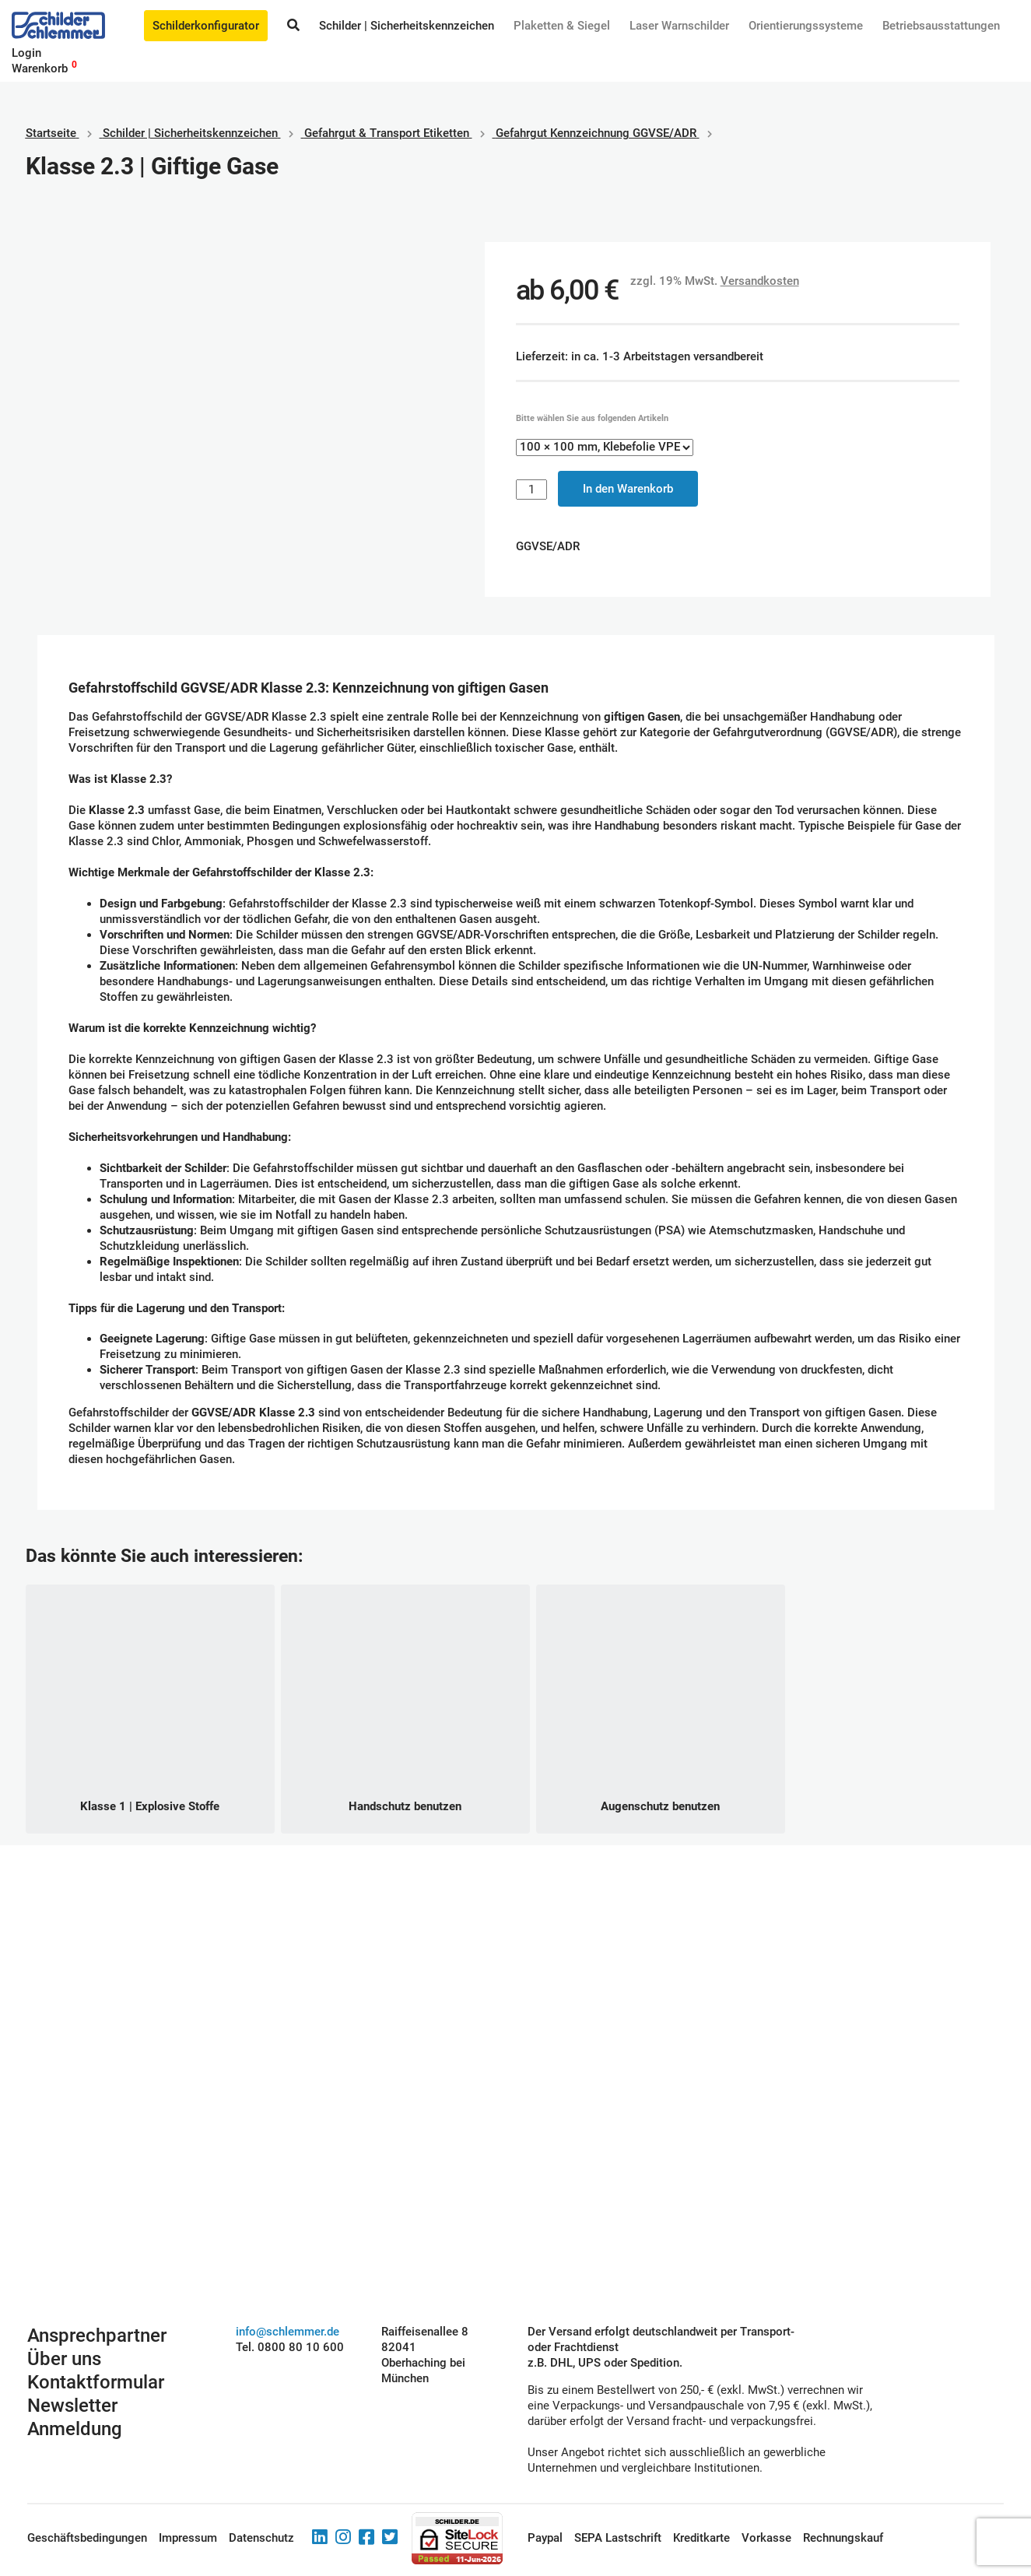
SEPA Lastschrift (617, 2538)
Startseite (51, 133)
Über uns (64, 2359)
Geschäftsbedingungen (87, 2538)
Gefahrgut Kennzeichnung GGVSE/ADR (596, 133)
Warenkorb (40, 68)
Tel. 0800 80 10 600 (290, 2347)
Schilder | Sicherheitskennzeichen (406, 26)
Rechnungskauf (843, 2538)
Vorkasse (766, 2538)
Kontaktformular (95, 2382)
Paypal (545, 2538)
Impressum (188, 2538)
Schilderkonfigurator (206, 26)
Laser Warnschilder (679, 26)
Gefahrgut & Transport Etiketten (386, 133)
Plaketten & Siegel (562, 26)
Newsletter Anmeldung (74, 2417)
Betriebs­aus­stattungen (941, 26)
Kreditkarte (701, 2538)
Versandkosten (760, 281)
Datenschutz (261, 2538)
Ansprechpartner (97, 2335)
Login (26, 53)
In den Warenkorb (628, 489)
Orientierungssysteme (806, 26)
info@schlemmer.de (287, 2332)
